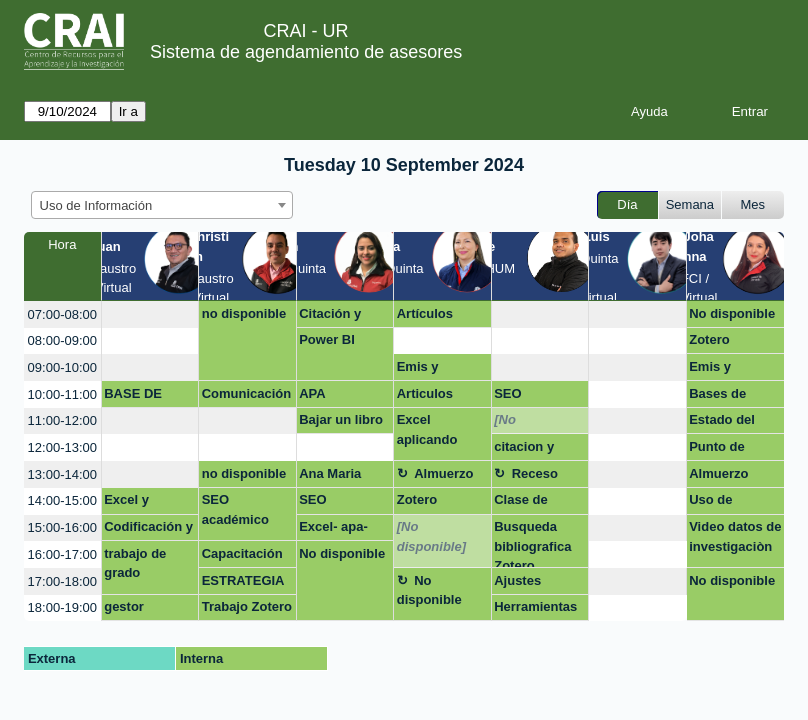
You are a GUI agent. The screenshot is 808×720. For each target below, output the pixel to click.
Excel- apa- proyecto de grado (336, 530)
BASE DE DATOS (133, 397)
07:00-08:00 (62, 314)
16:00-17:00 (62, 554)
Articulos (425, 393)
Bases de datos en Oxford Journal (717, 397)
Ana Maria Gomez (330, 477)
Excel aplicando (427, 429)
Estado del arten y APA (725, 423)
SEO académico (235, 509)
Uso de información (726, 503)
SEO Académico (528, 397)
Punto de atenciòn (717, 450)
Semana (690, 204)
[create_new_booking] (150, 314)
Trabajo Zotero (247, 606)
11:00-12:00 (62, 420)
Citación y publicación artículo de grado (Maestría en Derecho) (337, 317)
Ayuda (649, 111)
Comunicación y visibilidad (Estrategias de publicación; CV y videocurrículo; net (247, 397)
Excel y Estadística (138, 503)
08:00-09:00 (62, 340)
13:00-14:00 (62, 474)
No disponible (732, 313)
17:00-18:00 (62, 581)
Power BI (327, 339)
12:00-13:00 (62, 447)
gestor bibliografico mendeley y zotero (143, 610)
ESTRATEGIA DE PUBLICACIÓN (247, 584)
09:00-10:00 (62, 367)
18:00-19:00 (62, 607)
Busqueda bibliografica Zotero (532, 543)
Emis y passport (424, 370)
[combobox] (162, 205)
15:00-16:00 (62, 527)
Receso (535, 473)
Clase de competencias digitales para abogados (537, 503)
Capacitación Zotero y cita (242, 557)
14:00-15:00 (62, 500)
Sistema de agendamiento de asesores (306, 52)
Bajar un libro (341, 419)
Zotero (709, 339)
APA (312, 393)
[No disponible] (528, 423)
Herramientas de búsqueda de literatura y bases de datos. (536, 610)
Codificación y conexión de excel (148, 530)
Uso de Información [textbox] (96, 205)
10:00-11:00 (62, 394)
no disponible (244, 313)
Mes (753, 204)
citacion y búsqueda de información (534, 450)
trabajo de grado (135, 563)
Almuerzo (443, 473)
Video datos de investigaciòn (735, 536)
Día (627, 204)
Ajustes (517, 580)
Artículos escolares (427, 317)
